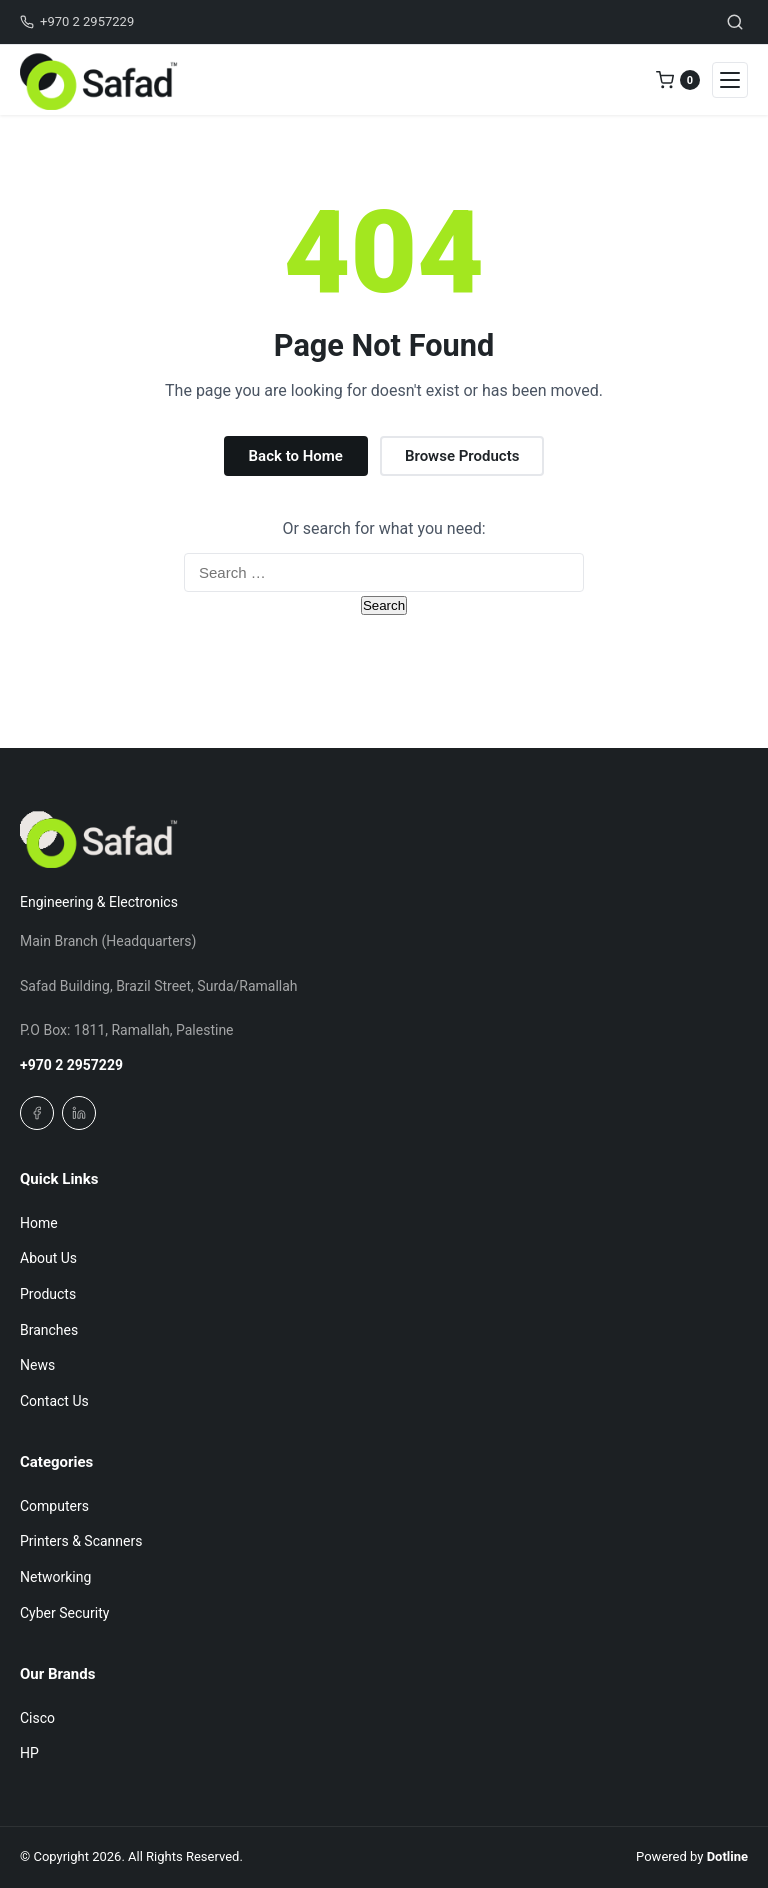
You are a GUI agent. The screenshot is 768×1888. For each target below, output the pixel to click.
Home (39, 1223)
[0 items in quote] (678, 80)
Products (48, 1294)
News (37, 1365)
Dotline (727, 1856)
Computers (54, 1506)
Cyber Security (64, 1613)
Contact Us (54, 1401)
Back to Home (296, 456)
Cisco (37, 1718)
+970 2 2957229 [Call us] (77, 21)
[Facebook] (37, 1113)
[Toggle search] (735, 22)
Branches (49, 1330)
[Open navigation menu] (730, 80)
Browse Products (462, 456)
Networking (55, 1577)
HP (29, 1753)
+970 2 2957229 (71, 1065)
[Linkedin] (79, 1113)
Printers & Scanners (81, 1541)
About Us (48, 1258)
